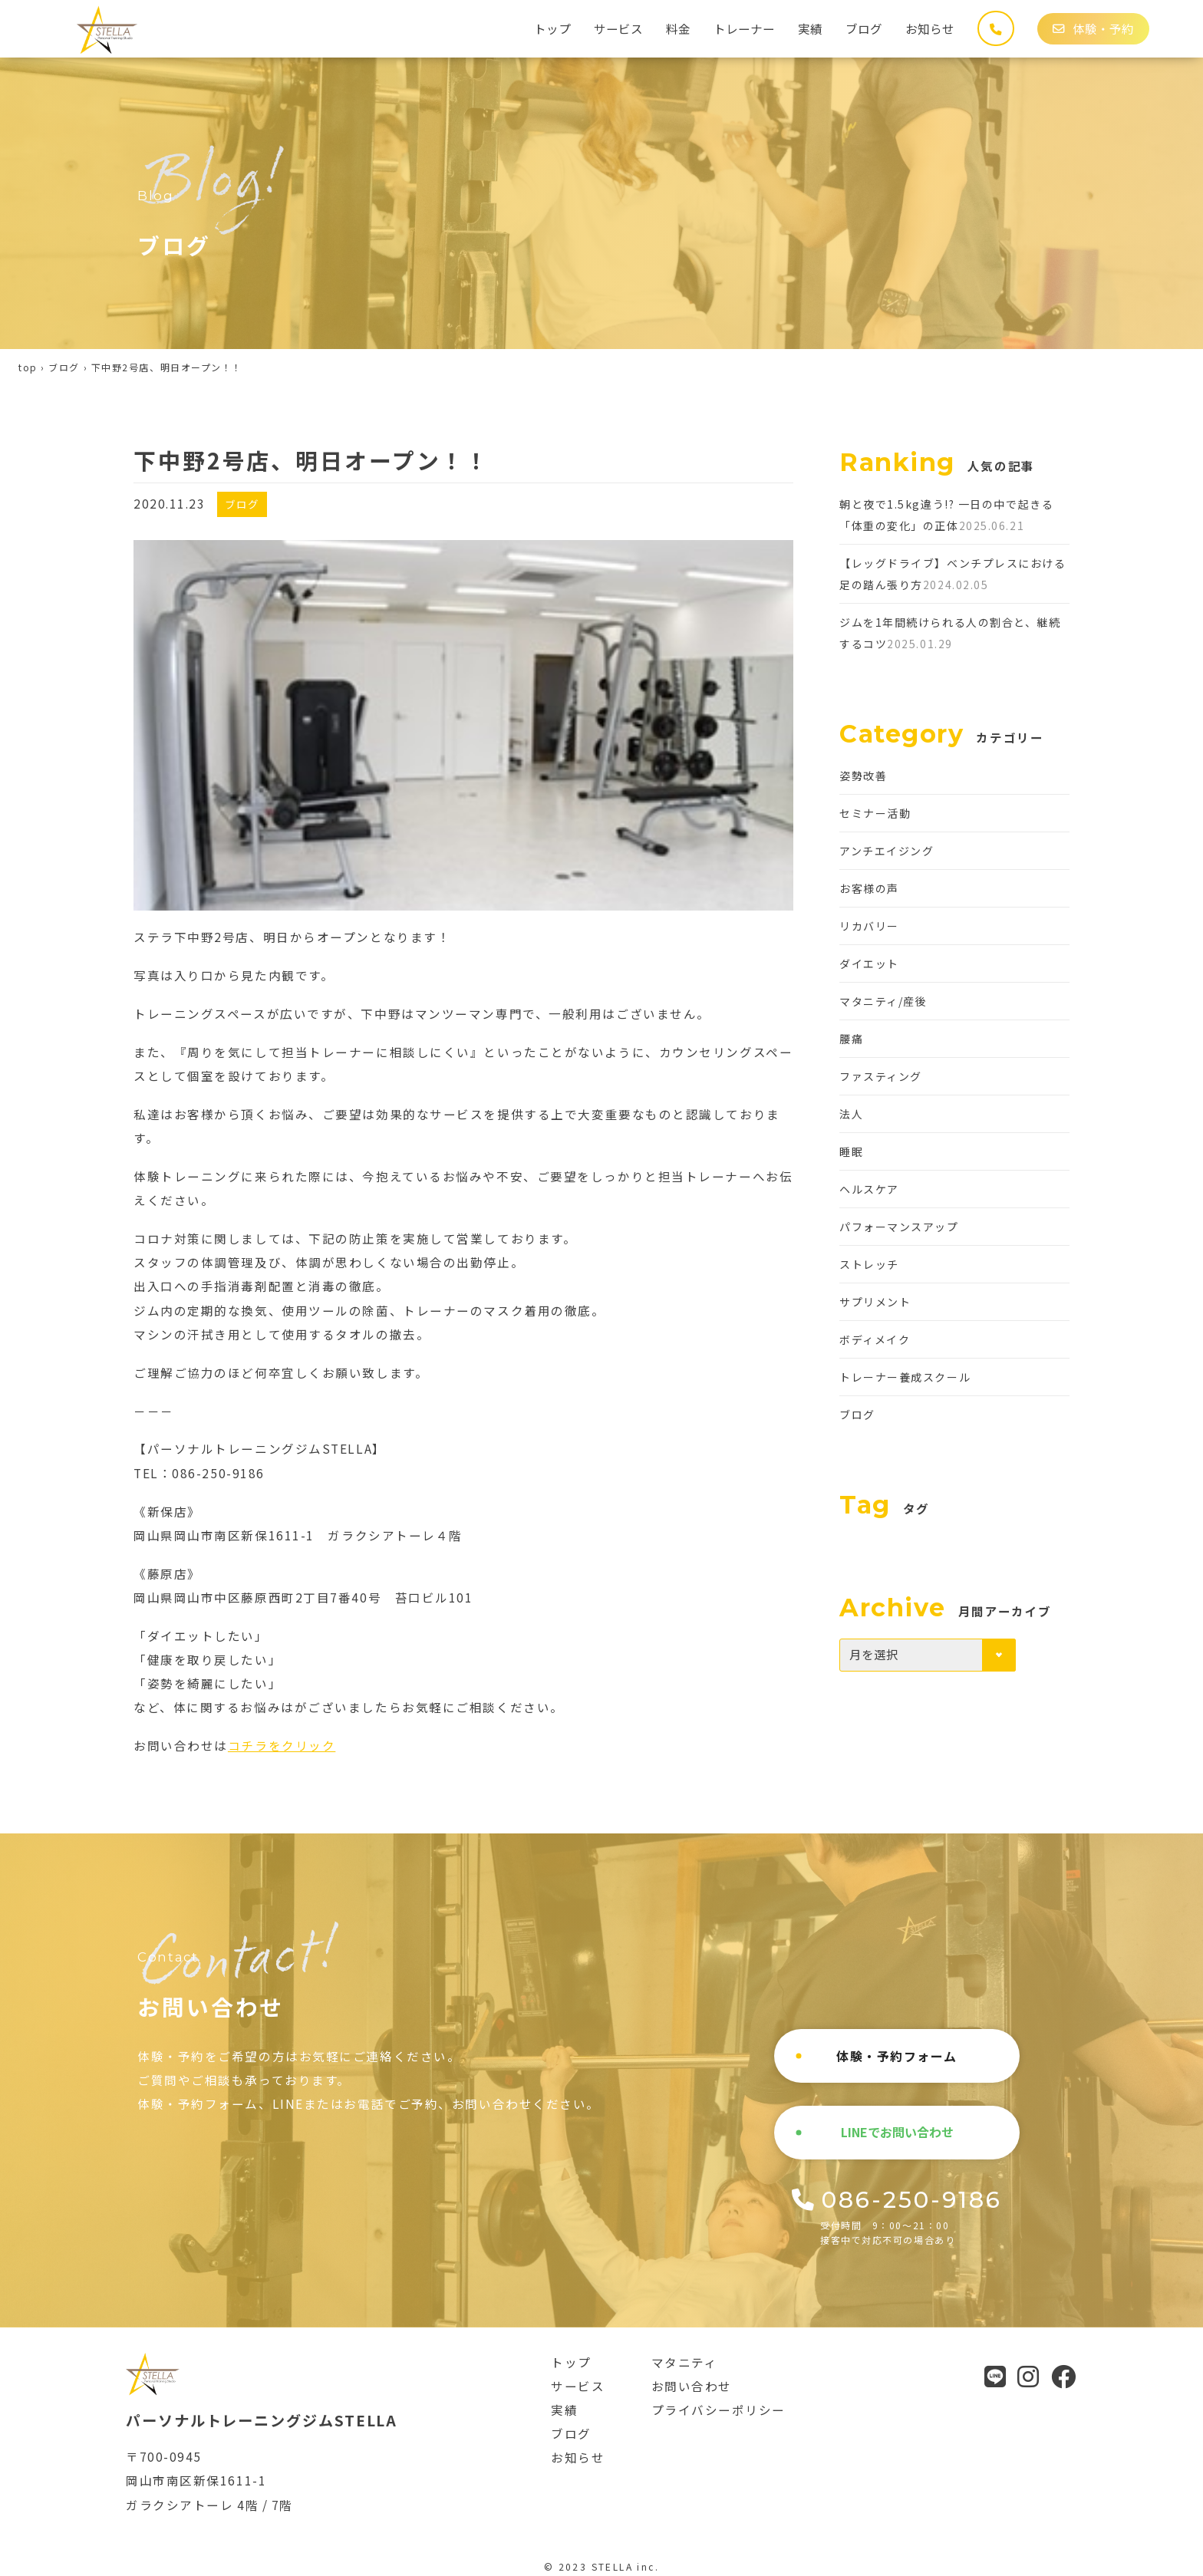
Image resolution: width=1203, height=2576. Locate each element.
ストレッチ (869, 1264)
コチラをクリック (281, 1745)
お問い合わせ (691, 2385)
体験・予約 (1093, 28)
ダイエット (869, 963)
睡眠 (851, 1151)
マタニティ (684, 2362)
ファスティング (880, 1076)
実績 (810, 28)
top (28, 367)
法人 (851, 1114)
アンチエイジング (886, 850)
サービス (618, 28)
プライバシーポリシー (718, 2409)
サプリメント (875, 1301)
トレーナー (744, 28)
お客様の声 (869, 888)
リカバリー (869, 926)
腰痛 (851, 1038)
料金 (678, 28)
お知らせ (929, 28)
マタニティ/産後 (883, 1001)
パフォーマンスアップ (899, 1226)
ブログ (863, 28)
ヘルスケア (869, 1189)
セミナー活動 (875, 813)
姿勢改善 (863, 775)
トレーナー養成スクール (905, 1377)
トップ (552, 28)
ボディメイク (874, 1339)
